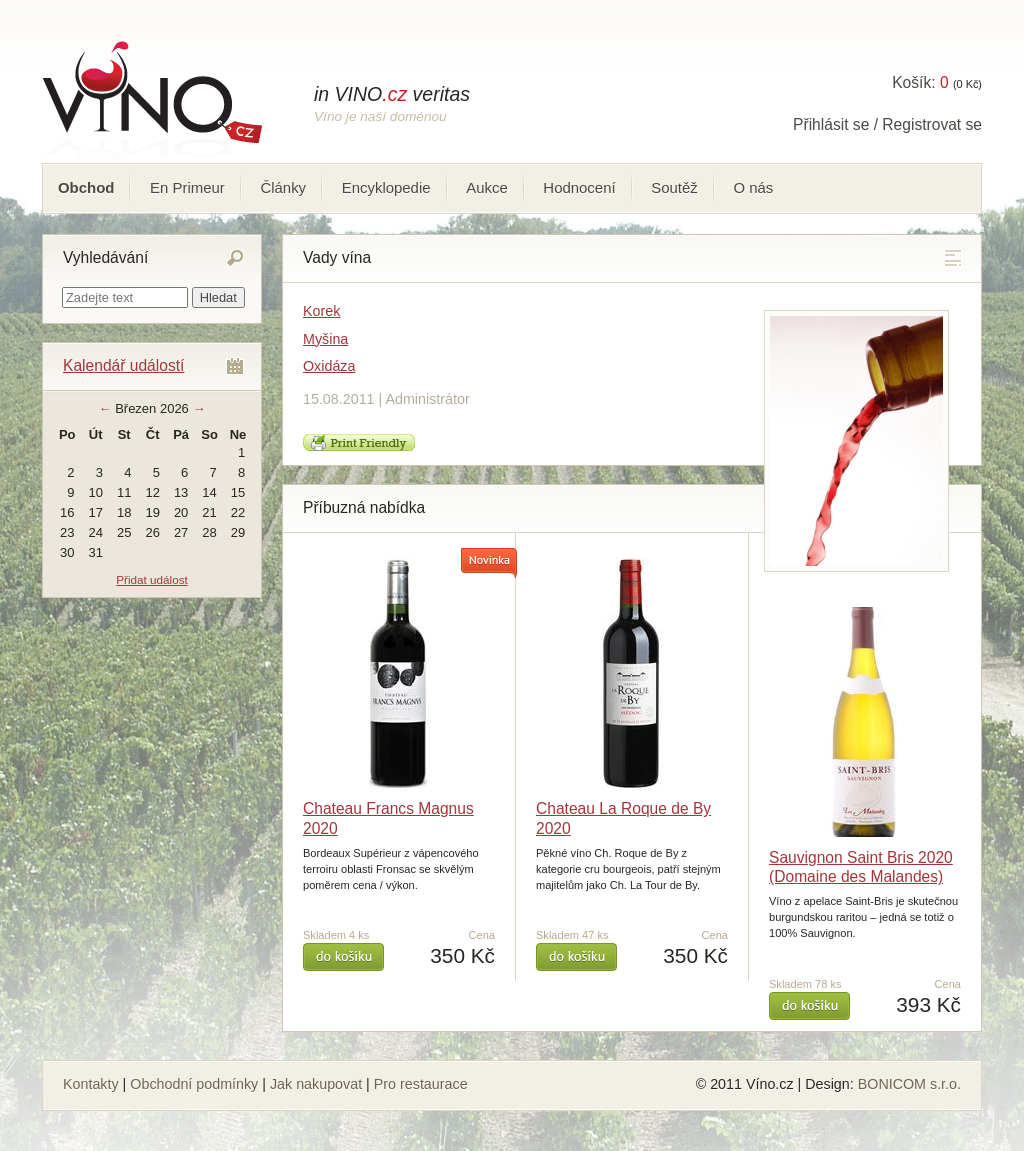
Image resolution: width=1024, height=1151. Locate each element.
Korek (321, 311)
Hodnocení (579, 187)
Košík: (920, 82)
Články (283, 187)
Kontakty (91, 1084)
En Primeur (187, 187)
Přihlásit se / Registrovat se (887, 124)
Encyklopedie (386, 187)
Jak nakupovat (316, 1084)
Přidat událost (151, 579)
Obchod (86, 187)
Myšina (325, 339)
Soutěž (674, 187)
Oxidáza (329, 366)
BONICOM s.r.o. (909, 1084)
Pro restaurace (421, 1084)
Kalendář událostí (123, 365)
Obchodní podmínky (194, 1084)
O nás (753, 187)
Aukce (487, 187)
